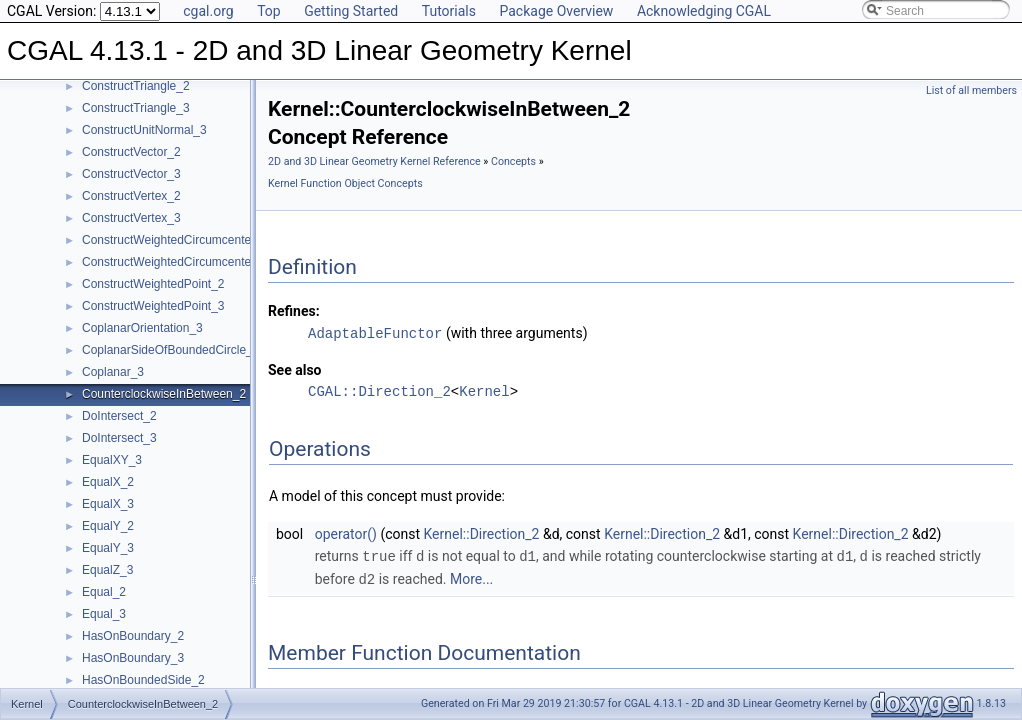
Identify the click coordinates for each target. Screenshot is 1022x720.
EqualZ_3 (107, 570)
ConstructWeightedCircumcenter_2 (175, 240)
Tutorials (449, 11)
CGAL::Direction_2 (379, 390)
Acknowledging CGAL (704, 11)
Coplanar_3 (113, 372)
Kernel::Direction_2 (482, 533)
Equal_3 (104, 614)
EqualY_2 (108, 526)
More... (471, 577)
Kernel (484, 390)
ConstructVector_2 (131, 152)
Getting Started (351, 11)
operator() (346, 533)
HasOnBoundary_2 (133, 636)
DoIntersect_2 (119, 416)
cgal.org (208, 11)
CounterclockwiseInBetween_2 (164, 394)
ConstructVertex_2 (131, 196)
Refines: (294, 311)
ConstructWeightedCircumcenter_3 (175, 262)
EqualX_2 (108, 482)
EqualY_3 (108, 548)
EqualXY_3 (112, 460)
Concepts (513, 161)
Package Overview (556, 11)
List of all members (971, 90)
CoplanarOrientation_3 (142, 328)
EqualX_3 (108, 504)
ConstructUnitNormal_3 (144, 130)
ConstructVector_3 (131, 174)
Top (269, 11)
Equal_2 (104, 592)
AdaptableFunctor (375, 332)
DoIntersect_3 (119, 438)
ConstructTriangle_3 (136, 108)
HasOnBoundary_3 (133, 658)
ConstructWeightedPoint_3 (153, 306)
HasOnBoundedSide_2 (143, 680)
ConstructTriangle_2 (136, 86)
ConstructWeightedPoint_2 (153, 284)
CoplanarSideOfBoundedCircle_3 (170, 350)
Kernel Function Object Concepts (345, 183)
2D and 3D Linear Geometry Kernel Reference (374, 161)
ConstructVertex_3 (131, 218)
